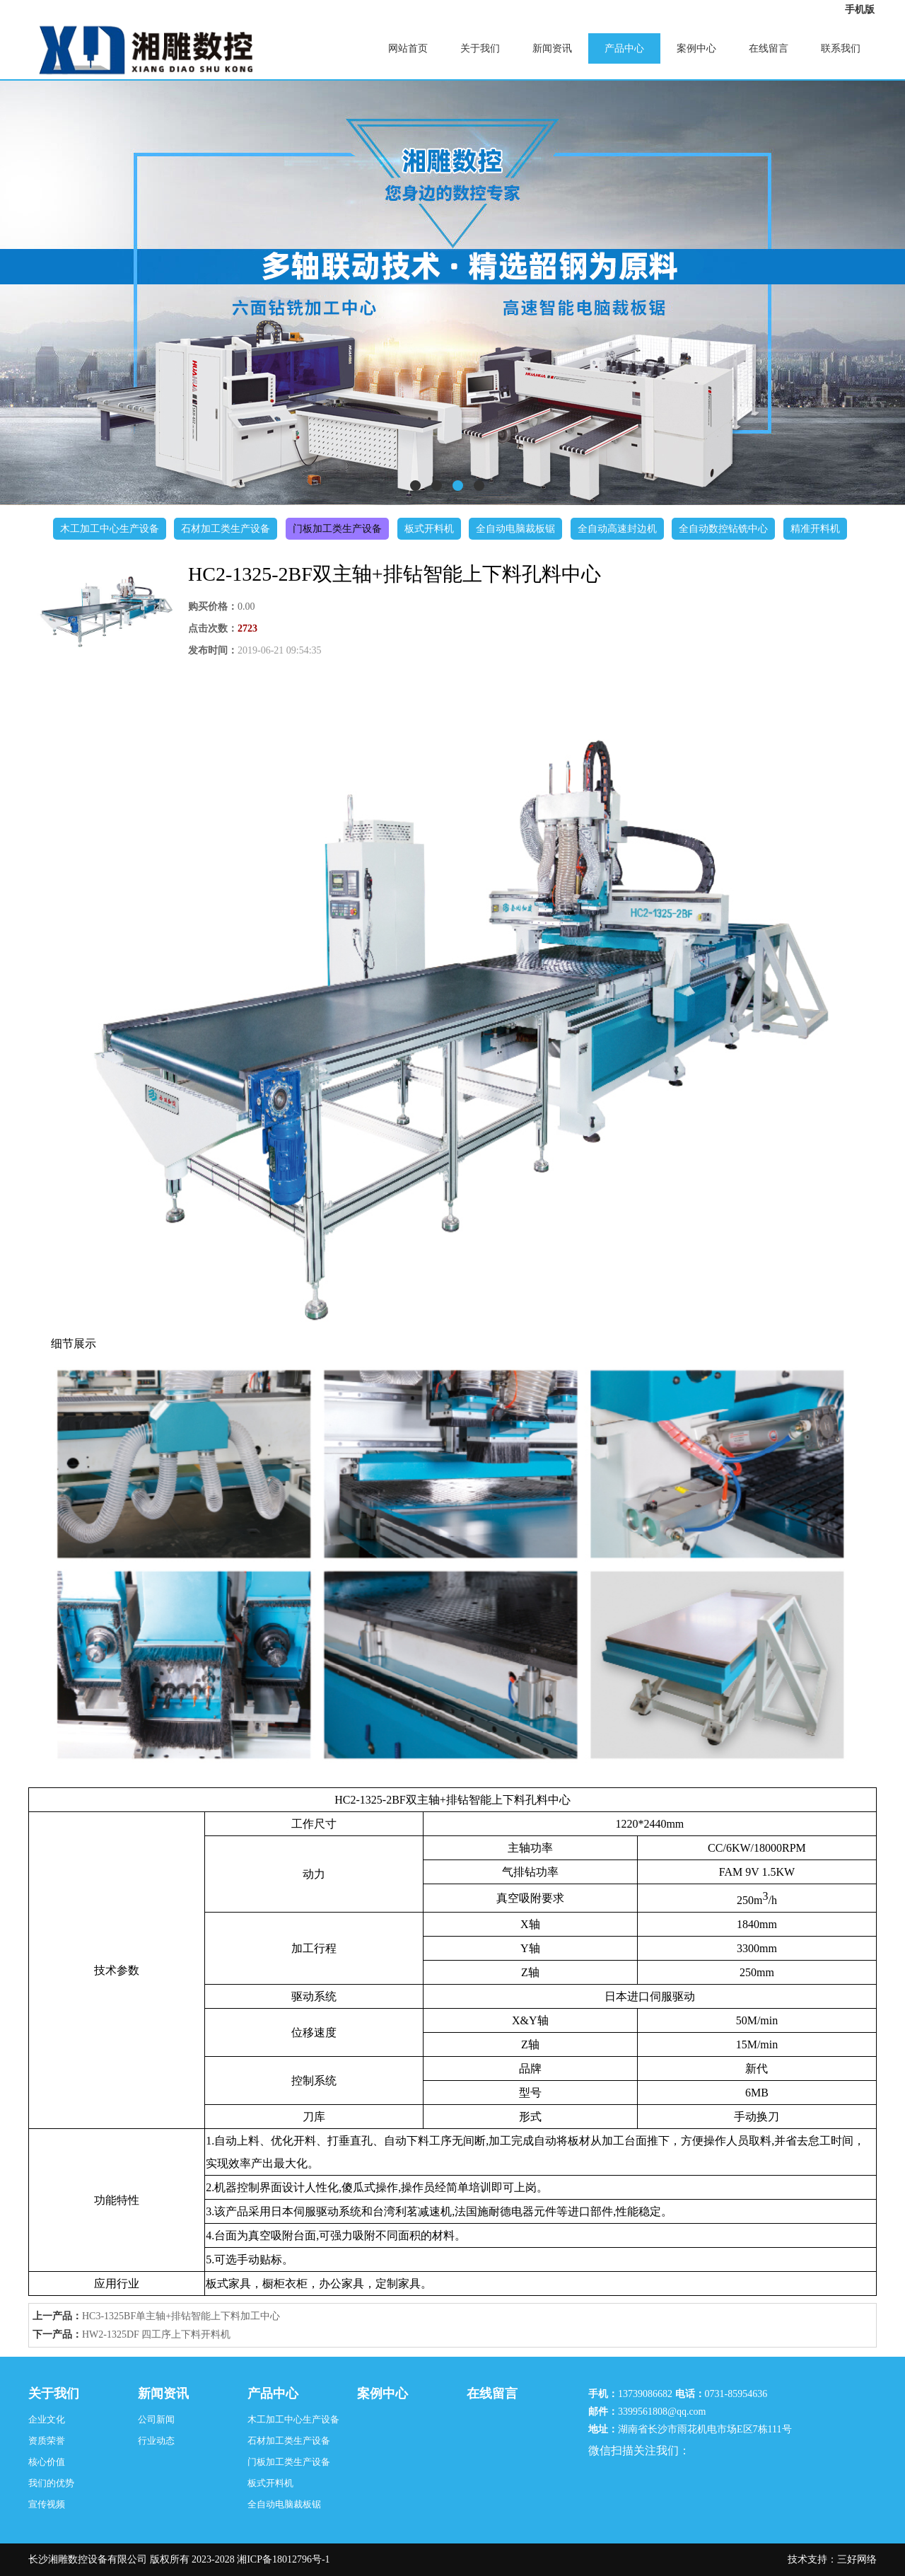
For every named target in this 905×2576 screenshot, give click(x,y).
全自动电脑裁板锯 (515, 528)
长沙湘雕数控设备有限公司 (87, 2559)
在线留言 (768, 48)
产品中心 (624, 48)
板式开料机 (429, 528)
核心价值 (46, 2461)
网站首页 (408, 48)
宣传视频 (46, 2504)
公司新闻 (156, 2419)
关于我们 (480, 48)
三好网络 (857, 2559)
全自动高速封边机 (617, 528)
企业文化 (46, 2419)
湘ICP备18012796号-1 (283, 2559)
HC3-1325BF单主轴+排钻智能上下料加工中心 (181, 2316)
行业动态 (156, 2440)
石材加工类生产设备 (225, 528)
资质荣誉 (46, 2440)
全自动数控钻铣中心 (723, 528)
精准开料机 (815, 528)
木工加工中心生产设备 (109, 528)
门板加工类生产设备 (337, 528)
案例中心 (696, 48)
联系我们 (840, 48)
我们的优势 (51, 2483)
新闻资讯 (552, 48)
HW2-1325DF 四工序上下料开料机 (156, 2334)
